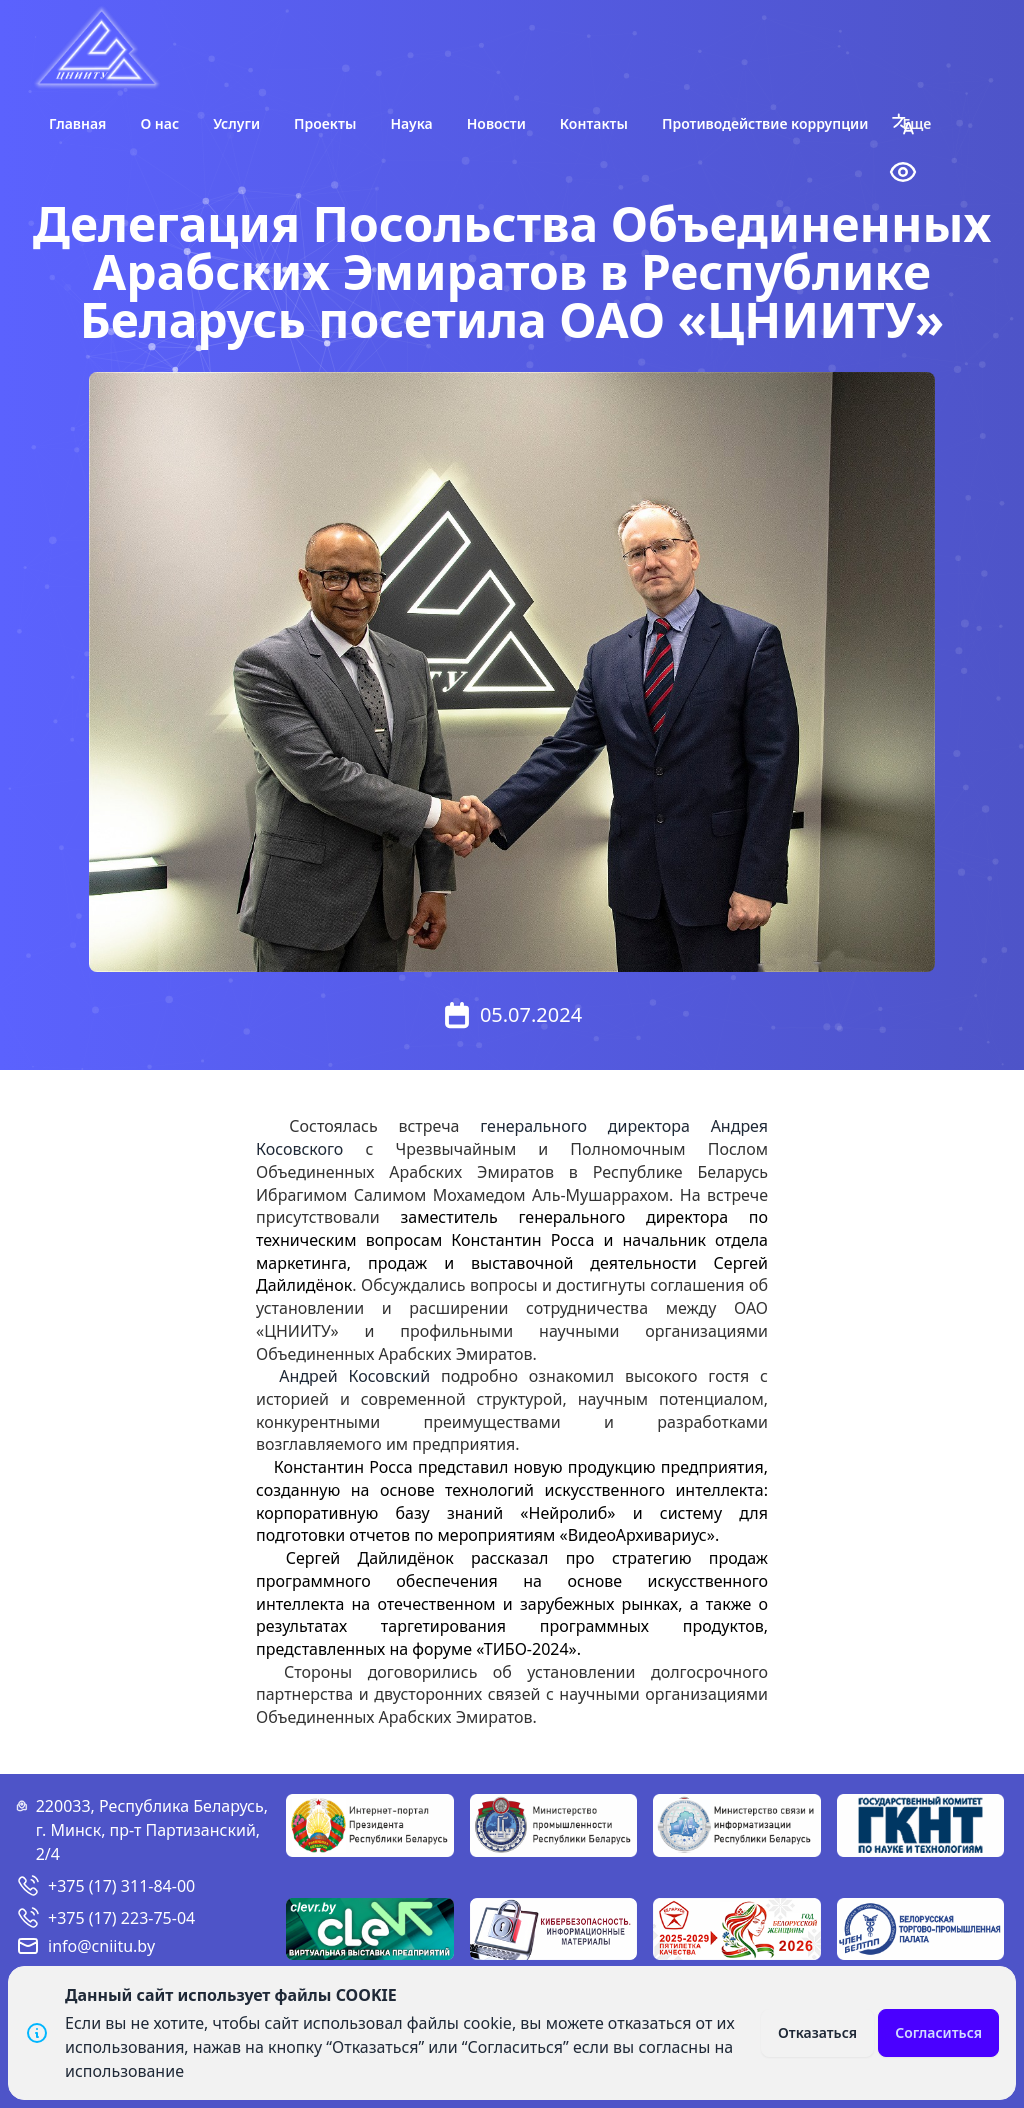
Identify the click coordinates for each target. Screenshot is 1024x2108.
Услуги (236, 123)
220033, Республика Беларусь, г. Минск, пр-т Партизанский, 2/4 (152, 1830)
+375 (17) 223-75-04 (121, 1918)
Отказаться (817, 2032)
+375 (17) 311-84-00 (121, 1886)
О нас (159, 123)
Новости (496, 123)
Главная (77, 123)
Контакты (594, 123)
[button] (903, 124)
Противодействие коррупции (765, 123)
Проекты (325, 123)
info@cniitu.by (101, 1946)
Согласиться (938, 2032)
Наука (411, 123)
